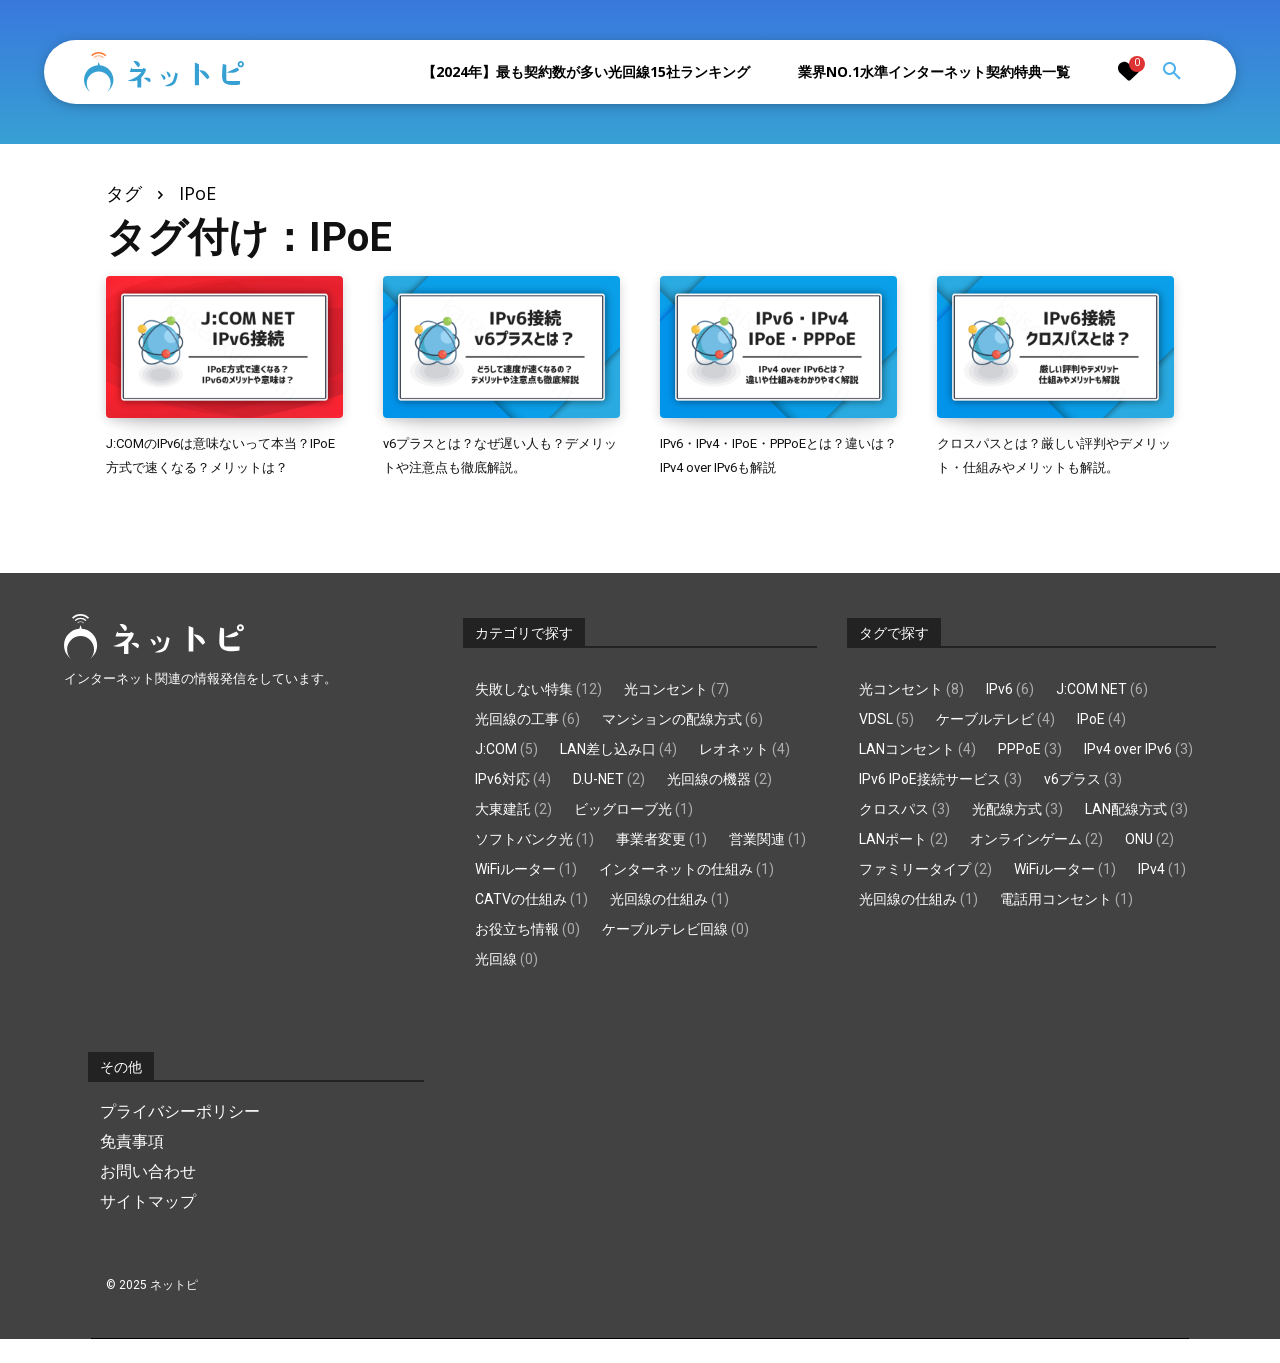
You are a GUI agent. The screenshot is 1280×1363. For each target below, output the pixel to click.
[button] (1172, 72)
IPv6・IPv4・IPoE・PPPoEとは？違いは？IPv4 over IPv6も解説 (771, 466)
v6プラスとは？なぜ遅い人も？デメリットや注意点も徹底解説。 (496, 466)
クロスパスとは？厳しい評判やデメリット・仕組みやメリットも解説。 (1049, 466)
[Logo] (164, 72)
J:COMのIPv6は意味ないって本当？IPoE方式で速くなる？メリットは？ (219, 466)
